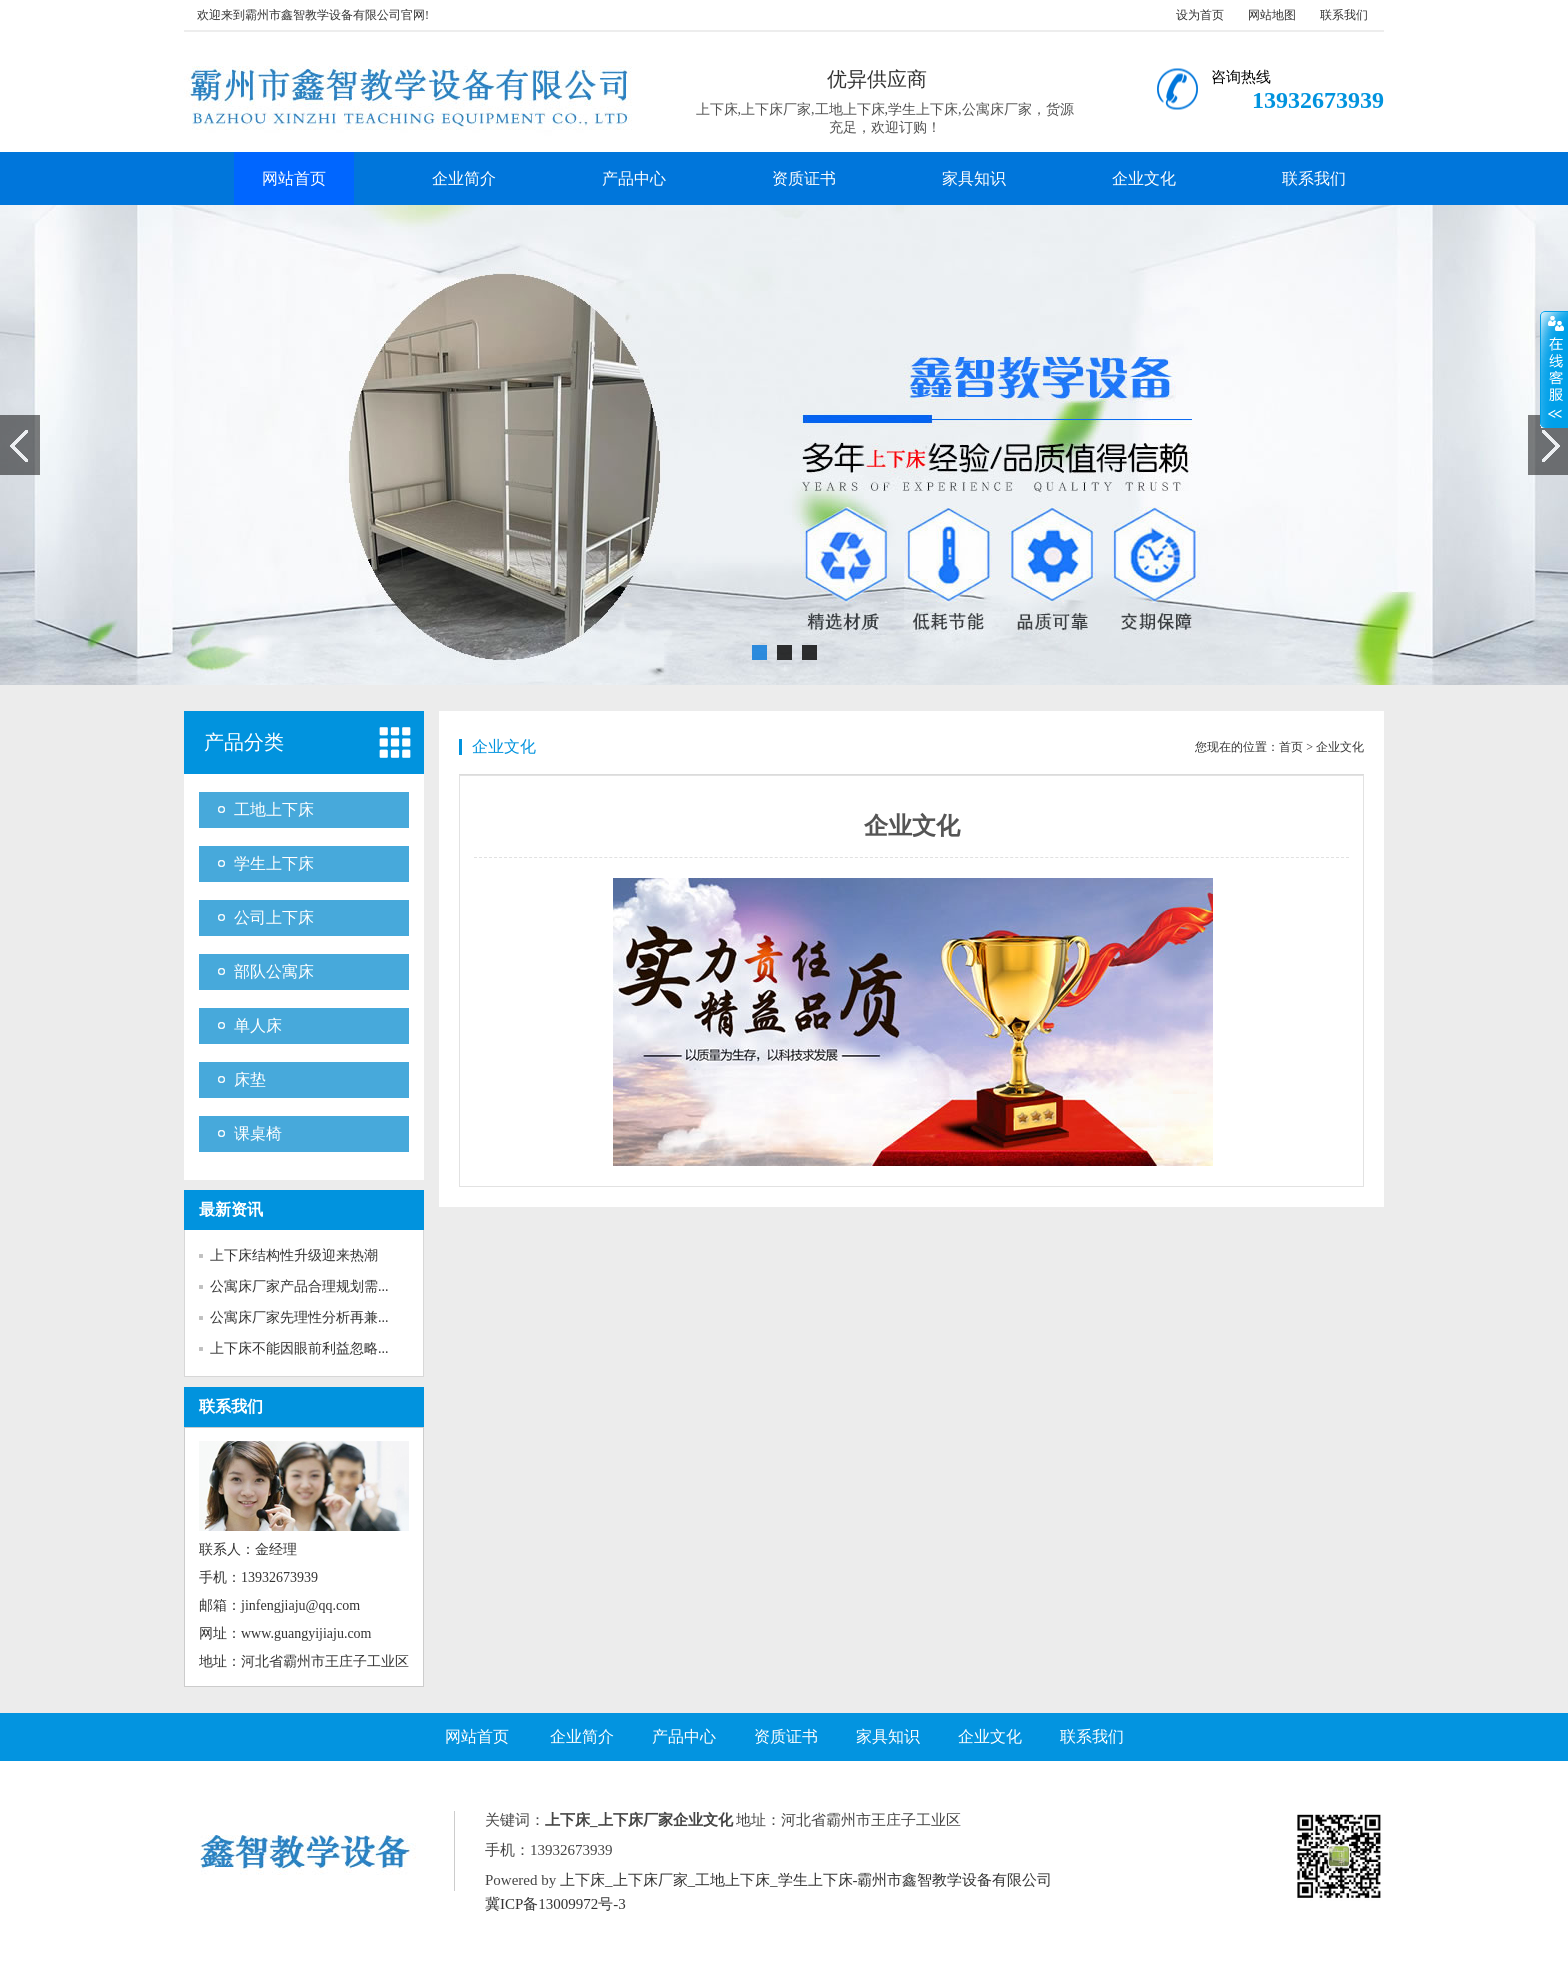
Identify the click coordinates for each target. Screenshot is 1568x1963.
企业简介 (464, 178)
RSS (703, 1904)
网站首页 (294, 178)
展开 (1554, 369)
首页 (1291, 747)
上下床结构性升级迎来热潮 (294, 1255)
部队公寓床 (274, 971)
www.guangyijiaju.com (306, 1633)
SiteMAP (886, 1904)
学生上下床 (274, 863)
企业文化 (1144, 178)
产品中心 (634, 178)
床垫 (250, 1079)
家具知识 (974, 178)
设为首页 (1200, 15)
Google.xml (819, 1904)
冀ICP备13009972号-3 (555, 1904)
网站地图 (1272, 15)
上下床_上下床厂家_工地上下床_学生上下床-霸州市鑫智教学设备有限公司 (806, 1880)
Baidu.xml (750, 1904)
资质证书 (804, 178)
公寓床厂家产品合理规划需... (299, 1286)
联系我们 (1344, 15)
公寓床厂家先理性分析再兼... (299, 1317)
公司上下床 (274, 917)
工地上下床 (274, 809)
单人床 (258, 1025)
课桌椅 (258, 1133)
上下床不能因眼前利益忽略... (299, 1348)
